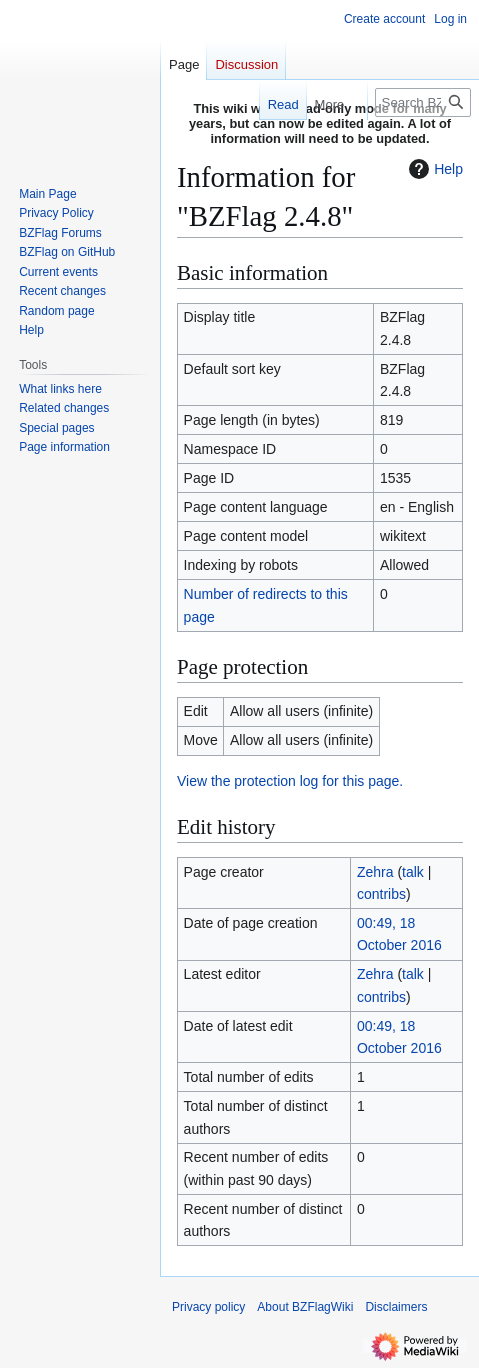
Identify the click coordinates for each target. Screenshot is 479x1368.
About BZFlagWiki (305, 1307)
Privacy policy (208, 1307)
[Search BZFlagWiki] (423, 102)
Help (433, 169)
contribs (381, 894)
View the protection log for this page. (290, 781)
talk (413, 872)
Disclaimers (396, 1307)
